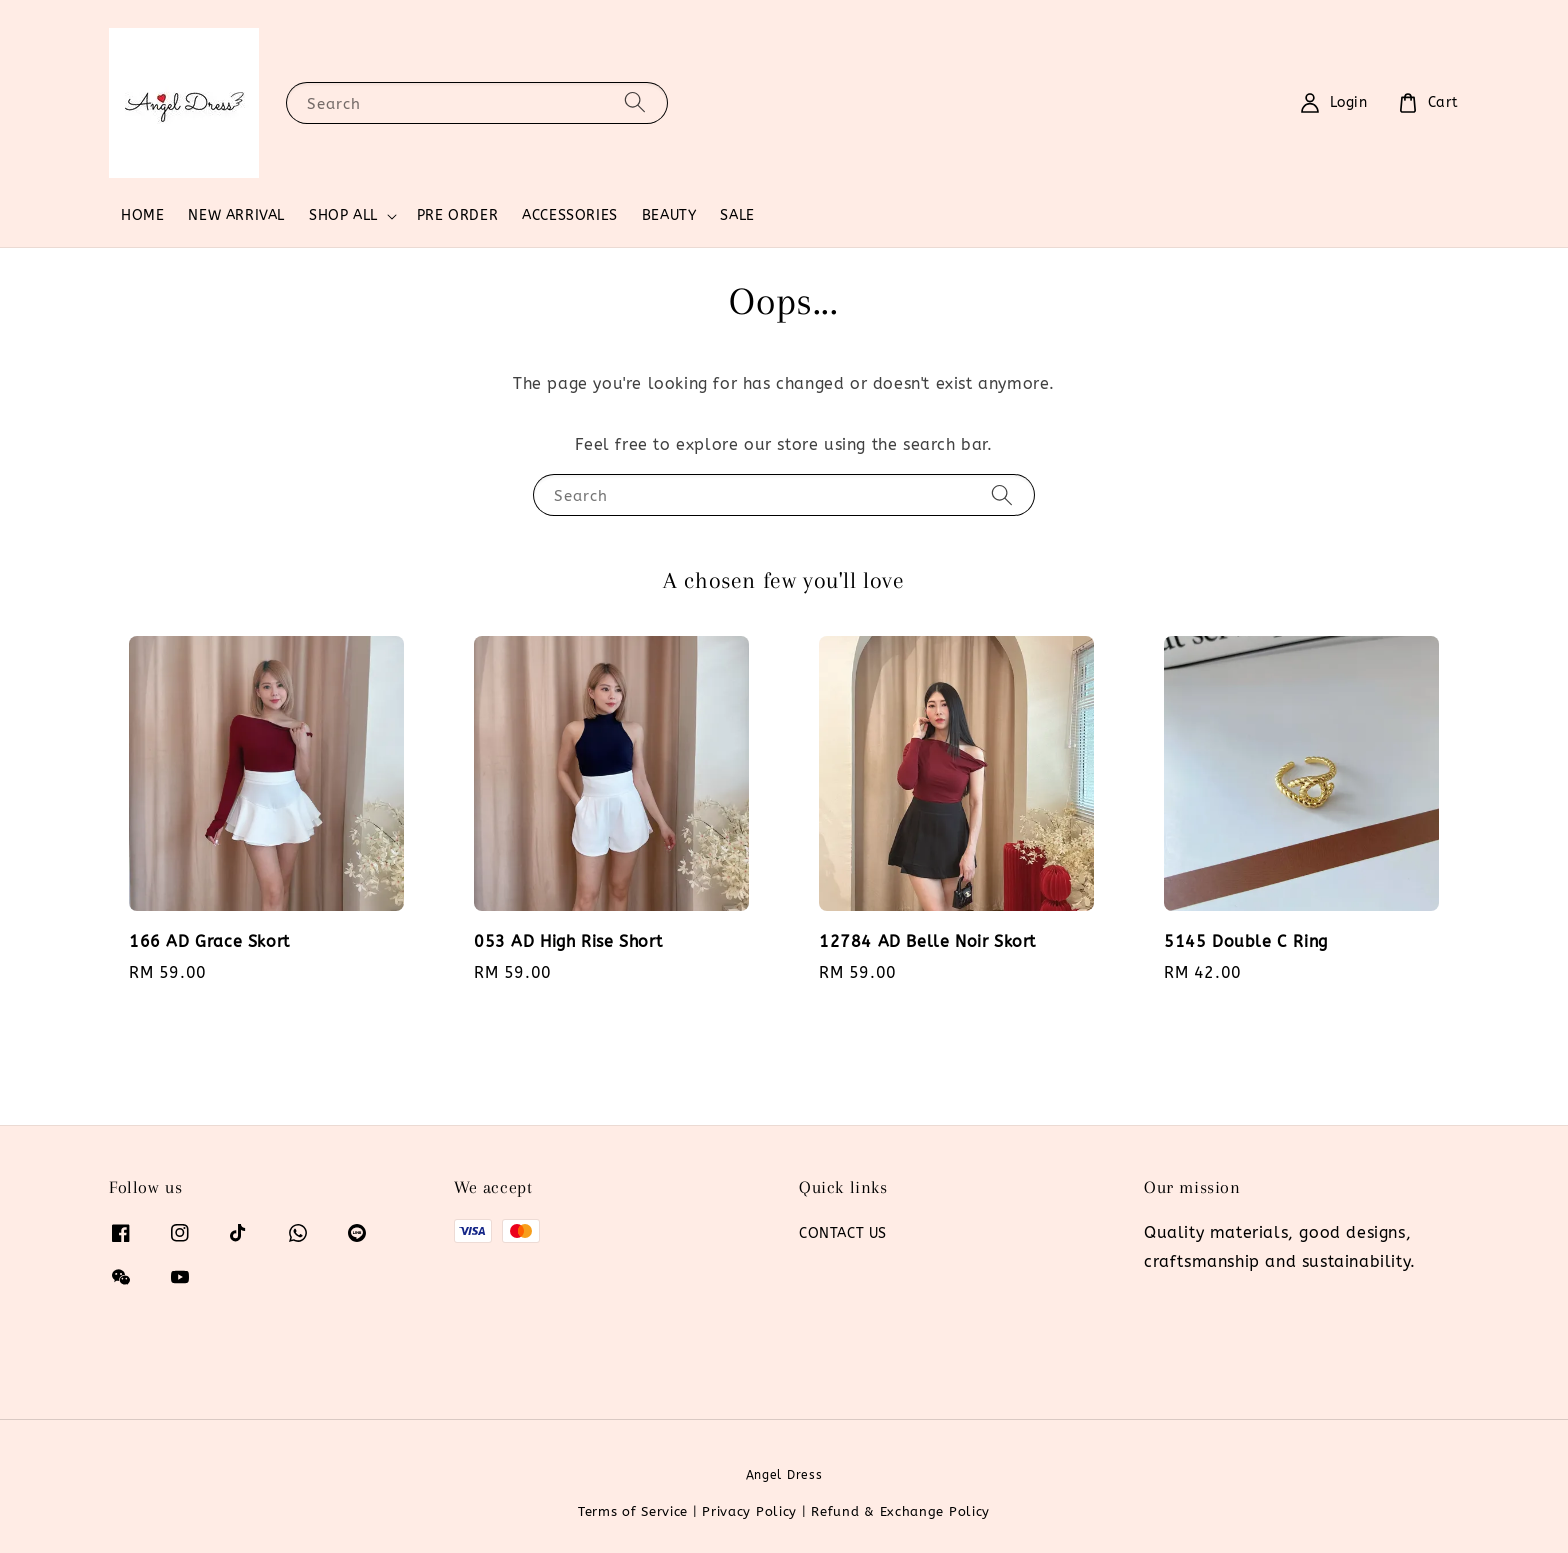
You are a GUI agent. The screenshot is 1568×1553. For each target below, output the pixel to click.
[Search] (635, 102)
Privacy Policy (749, 1511)
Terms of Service (633, 1511)
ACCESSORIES (570, 215)
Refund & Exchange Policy (900, 1511)
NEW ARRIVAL (236, 215)
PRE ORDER (457, 215)
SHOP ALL (343, 215)
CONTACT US (843, 1233)
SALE (737, 215)
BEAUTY (669, 215)
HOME (142, 215)
